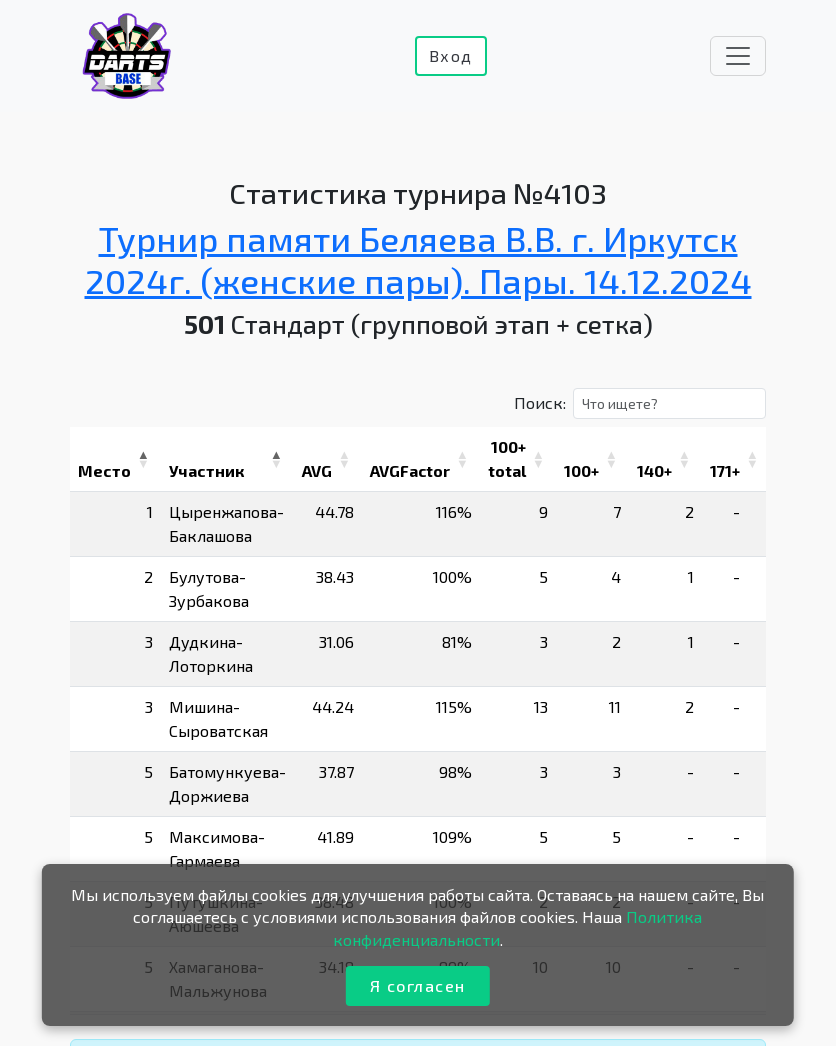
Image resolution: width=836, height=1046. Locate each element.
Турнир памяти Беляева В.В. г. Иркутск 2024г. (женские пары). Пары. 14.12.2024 (418, 258)
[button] (143, 459)
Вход (451, 55)
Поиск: (540, 402)
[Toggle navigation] (738, 56)
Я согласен (418, 985)
